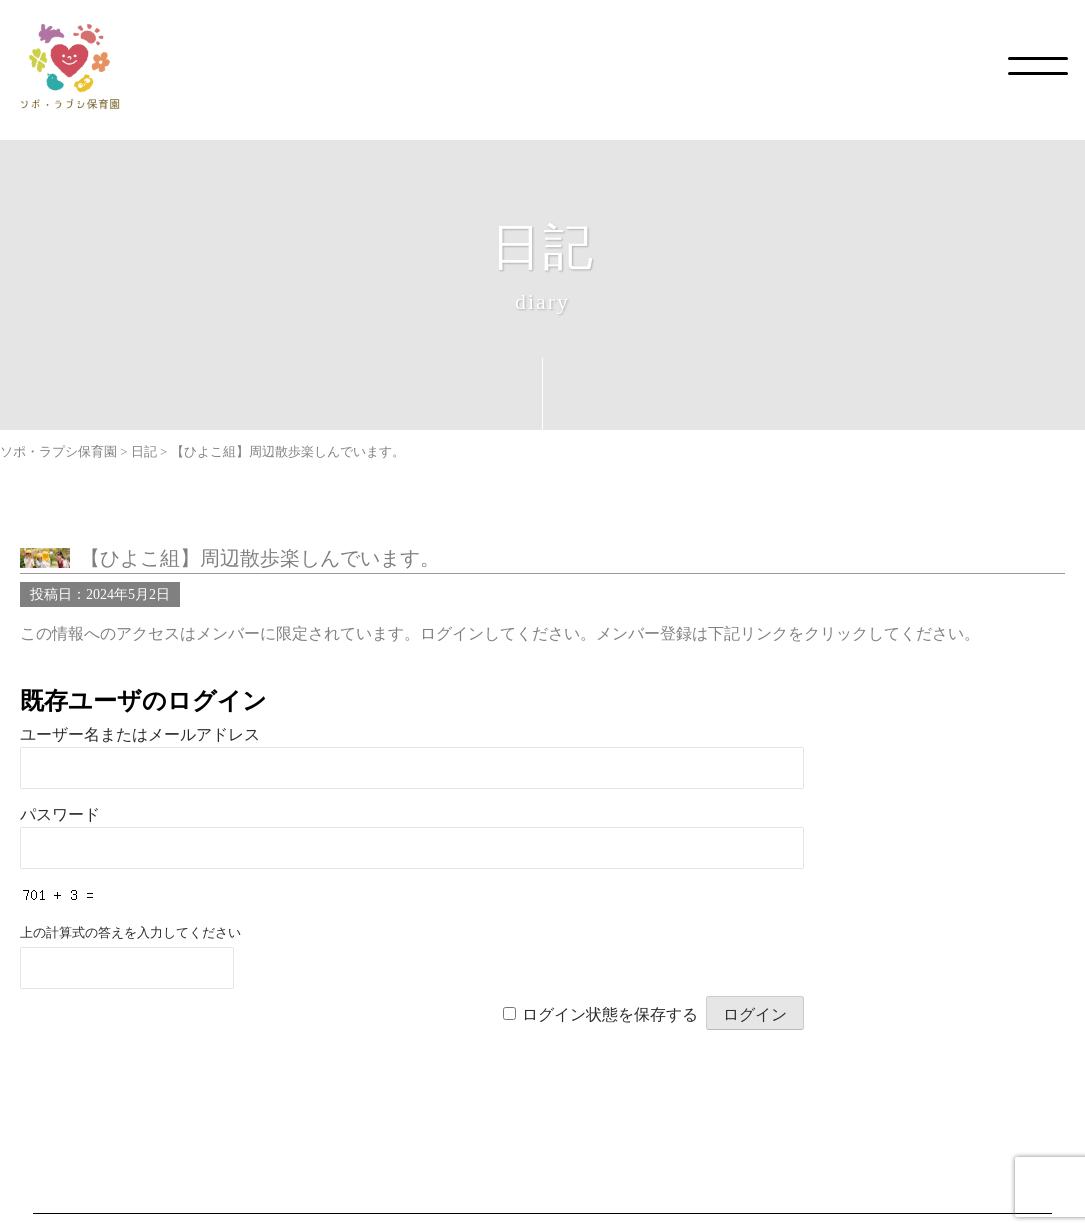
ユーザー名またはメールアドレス (140, 734)
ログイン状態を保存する (610, 1014)
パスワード (60, 814)
